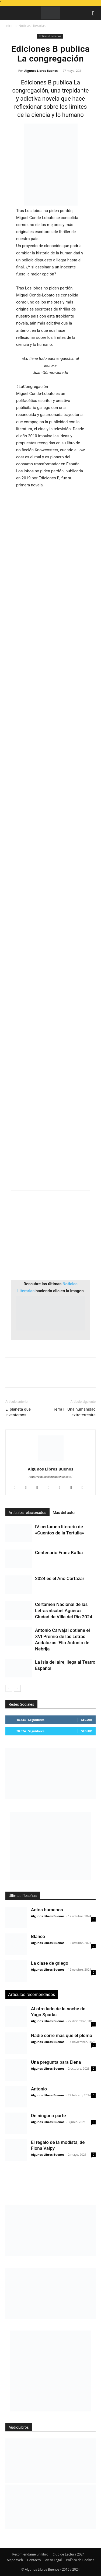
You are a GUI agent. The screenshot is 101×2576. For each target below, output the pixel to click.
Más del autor (64, 1512)
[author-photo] (51, 1461)
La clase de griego (49, 1963)
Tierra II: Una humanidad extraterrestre (74, 1412)
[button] (9, 13)
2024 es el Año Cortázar (59, 1578)
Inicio (9, 25)
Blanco (38, 1936)
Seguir (86, 1720)
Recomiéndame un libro (30, 2554)
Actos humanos (47, 1909)
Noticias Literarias (32, 25)
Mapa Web (15, 2560)
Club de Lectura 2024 (68, 2554)
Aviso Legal (53, 2560)
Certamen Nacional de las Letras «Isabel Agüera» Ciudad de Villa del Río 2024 (63, 1610)
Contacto (34, 2560)
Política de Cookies (80, 2560)
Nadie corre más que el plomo (61, 2035)
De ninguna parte (48, 2115)
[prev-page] (8, 1688)
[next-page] (17, 1688)
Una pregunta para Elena (56, 2062)
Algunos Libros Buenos (41, 71)
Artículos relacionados (27, 1512)
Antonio (39, 2088)
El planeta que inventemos (18, 1412)
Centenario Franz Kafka (59, 1552)
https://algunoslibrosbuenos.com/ (50, 1477)
